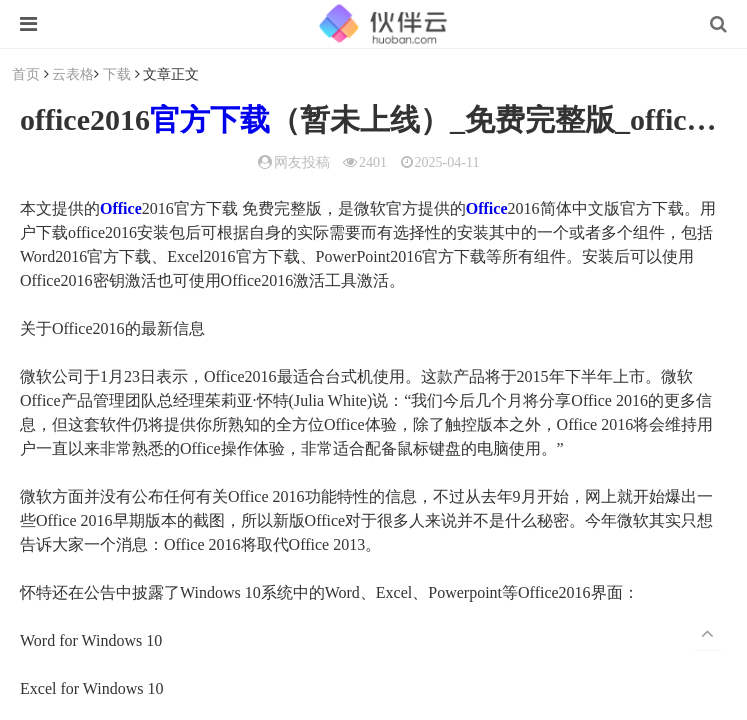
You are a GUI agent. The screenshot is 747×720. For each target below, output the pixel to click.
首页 (26, 73)
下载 (117, 73)
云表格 (73, 73)
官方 (180, 119)
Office (121, 208)
